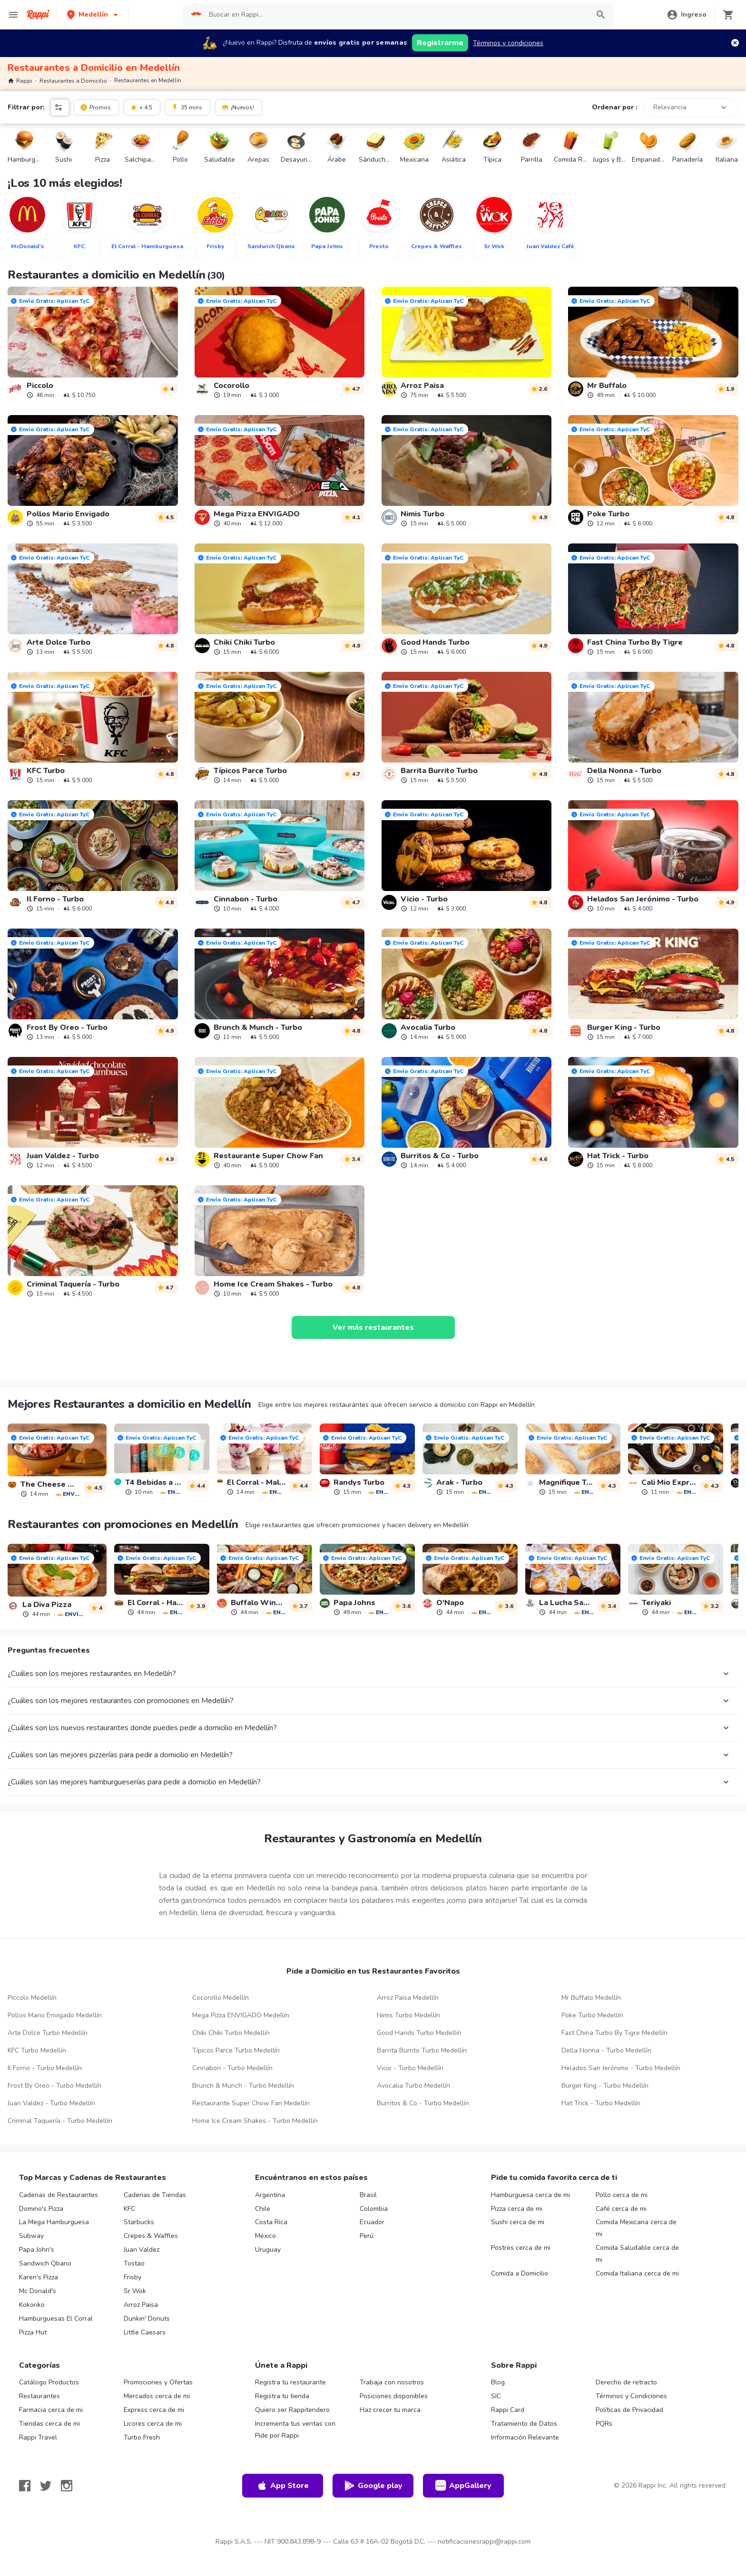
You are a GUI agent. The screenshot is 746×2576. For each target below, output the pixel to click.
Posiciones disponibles (394, 2396)
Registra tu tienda (282, 2396)
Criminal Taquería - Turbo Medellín (60, 2120)
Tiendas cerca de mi (49, 2423)
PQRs (604, 2423)
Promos (95, 107)
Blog (498, 2382)
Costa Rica (271, 2222)
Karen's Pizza (38, 2277)
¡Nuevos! (237, 107)
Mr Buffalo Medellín (591, 1997)
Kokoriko (32, 2304)
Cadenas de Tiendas (155, 2194)
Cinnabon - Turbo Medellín (232, 2067)
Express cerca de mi (154, 2409)
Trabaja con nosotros (392, 2382)
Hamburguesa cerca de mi (530, 2194)
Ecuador (372, 2222)
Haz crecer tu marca (390, 2409)
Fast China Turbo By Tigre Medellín (614, 2032)
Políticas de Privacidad (629, 2409)
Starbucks (139, 2222)
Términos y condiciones (508, 43)
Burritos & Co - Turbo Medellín (423, 2103)
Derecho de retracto (626, 2382)
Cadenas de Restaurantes (58, 2194)
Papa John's (36, 2249)
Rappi (20, 80)
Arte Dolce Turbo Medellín (48, 2032)
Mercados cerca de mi (157, 2396)
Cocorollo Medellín (220, 1997)
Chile (262, 2208)
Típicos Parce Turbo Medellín (236, 2050)
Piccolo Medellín (32, 1997)
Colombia (374, 2208)
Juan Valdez (141, 2249)
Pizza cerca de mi (516, 2208)
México (265, 2235)
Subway (31, 2235)
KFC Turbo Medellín (37, 2050)
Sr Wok (135, 2290)
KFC (129, 2208)
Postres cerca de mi (520, 2247)
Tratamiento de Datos (524, 2423)
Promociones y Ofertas (158, 2382)
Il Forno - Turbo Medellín (45, 2067)
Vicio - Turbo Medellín (410, 2067)
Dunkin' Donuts (147, 2318)
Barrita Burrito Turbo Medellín (422, 2050)
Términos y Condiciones (631, 2396)
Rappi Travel (38, 2437)
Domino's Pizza (41, 2208)
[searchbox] (396, 14)
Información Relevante (525, 2437)
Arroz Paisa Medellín (408, 1997)
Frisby (132, 2277)
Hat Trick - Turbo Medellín (600, 2103)
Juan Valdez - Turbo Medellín (51, 2103)
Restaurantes (39, 2396)
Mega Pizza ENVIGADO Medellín (240, 2015)
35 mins (186, 107)
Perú (366, 2235)
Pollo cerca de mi (622, 2194)
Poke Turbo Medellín (592, 2015)
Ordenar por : (615, 107)
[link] (93, 342)
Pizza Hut (33, 2332)
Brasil (368, 2194)
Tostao (134, 2263)
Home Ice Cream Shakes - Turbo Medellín (255, 2120)
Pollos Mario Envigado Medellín (55, 2015)
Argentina (270, 2194)
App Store (282, 2485)
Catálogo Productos (49, 2382)
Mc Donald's (37, 2290)
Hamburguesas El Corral (56, 2318)
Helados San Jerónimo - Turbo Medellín (620, 2067)
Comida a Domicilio (519, 2273)
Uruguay (268, 2249)
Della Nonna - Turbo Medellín (606, 2050)
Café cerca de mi (621, 2208)
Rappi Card (507, 2409)
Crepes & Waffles (151, 2235)
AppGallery (463, 2485)
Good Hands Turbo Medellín (419, 2032)
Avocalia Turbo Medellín (413, 2085)
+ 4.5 (141, 107)
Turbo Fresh (142, 2437)
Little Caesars (145, 2332)
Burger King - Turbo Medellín (604, 2085)
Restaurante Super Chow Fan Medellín (251, 2103)
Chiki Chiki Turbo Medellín (231, 2032)
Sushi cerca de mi (517, 2222)
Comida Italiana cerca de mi (637, 2273)
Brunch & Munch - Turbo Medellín (243, 2085)
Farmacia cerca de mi (51, 2409)
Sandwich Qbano (45, 2263)
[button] (93, 14)
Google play (373, 2485)
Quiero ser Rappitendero (292, 2409)
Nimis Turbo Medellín (408, 2015)
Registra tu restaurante (290, 2382)
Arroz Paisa (141, 2304)
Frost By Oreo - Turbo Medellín (54, 2085)
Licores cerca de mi (153, 2423)
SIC (496, 2396)
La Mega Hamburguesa (54, 2222)
